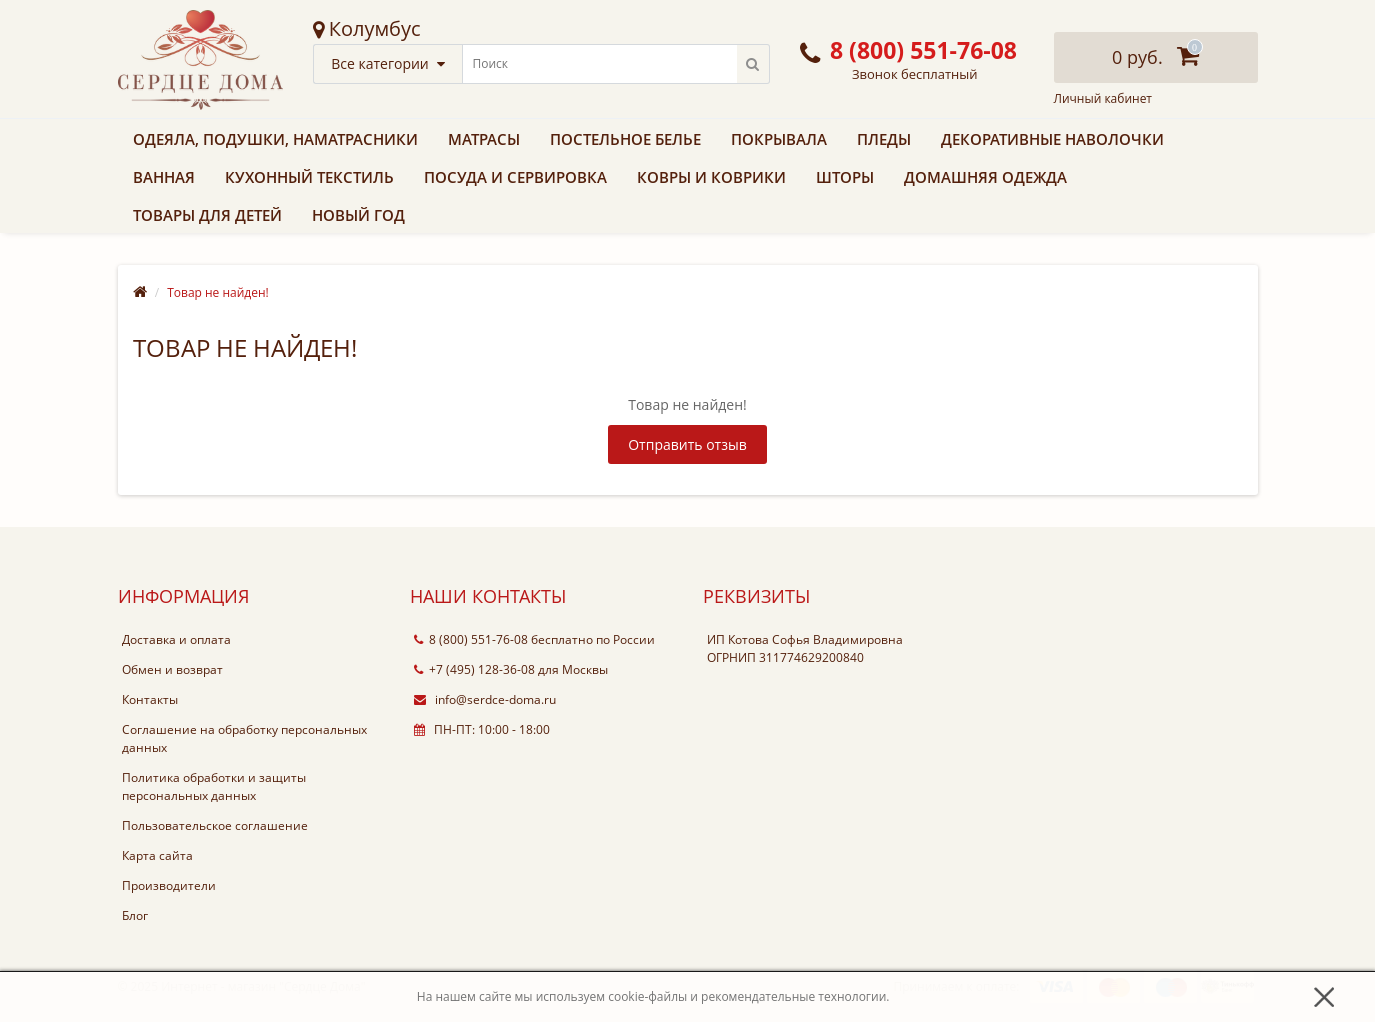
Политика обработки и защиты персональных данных (214, 786)
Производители (169, 885)
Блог (135, 915)
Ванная (164, 177)
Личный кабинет (1103, 99)
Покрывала (779, 139)
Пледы (884, 139)
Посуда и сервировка (515, 177)
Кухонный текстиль (309, 177)
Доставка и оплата (176, 639)
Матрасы (484, 139)
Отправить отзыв (687, 444)
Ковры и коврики (711, 177)
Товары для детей (207, 215)
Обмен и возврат (172, 669)
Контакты (150, 699)
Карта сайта (157, 855)
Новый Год (358, 215)
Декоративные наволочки (1052, 139)
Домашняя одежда (985, 177)
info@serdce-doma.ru (485, 699)
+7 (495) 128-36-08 (474, 669)
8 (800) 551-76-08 (471, 639)
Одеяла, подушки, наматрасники (275, 139)
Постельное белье (625, 139)
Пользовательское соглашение (215, 825)
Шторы (845, 177)
